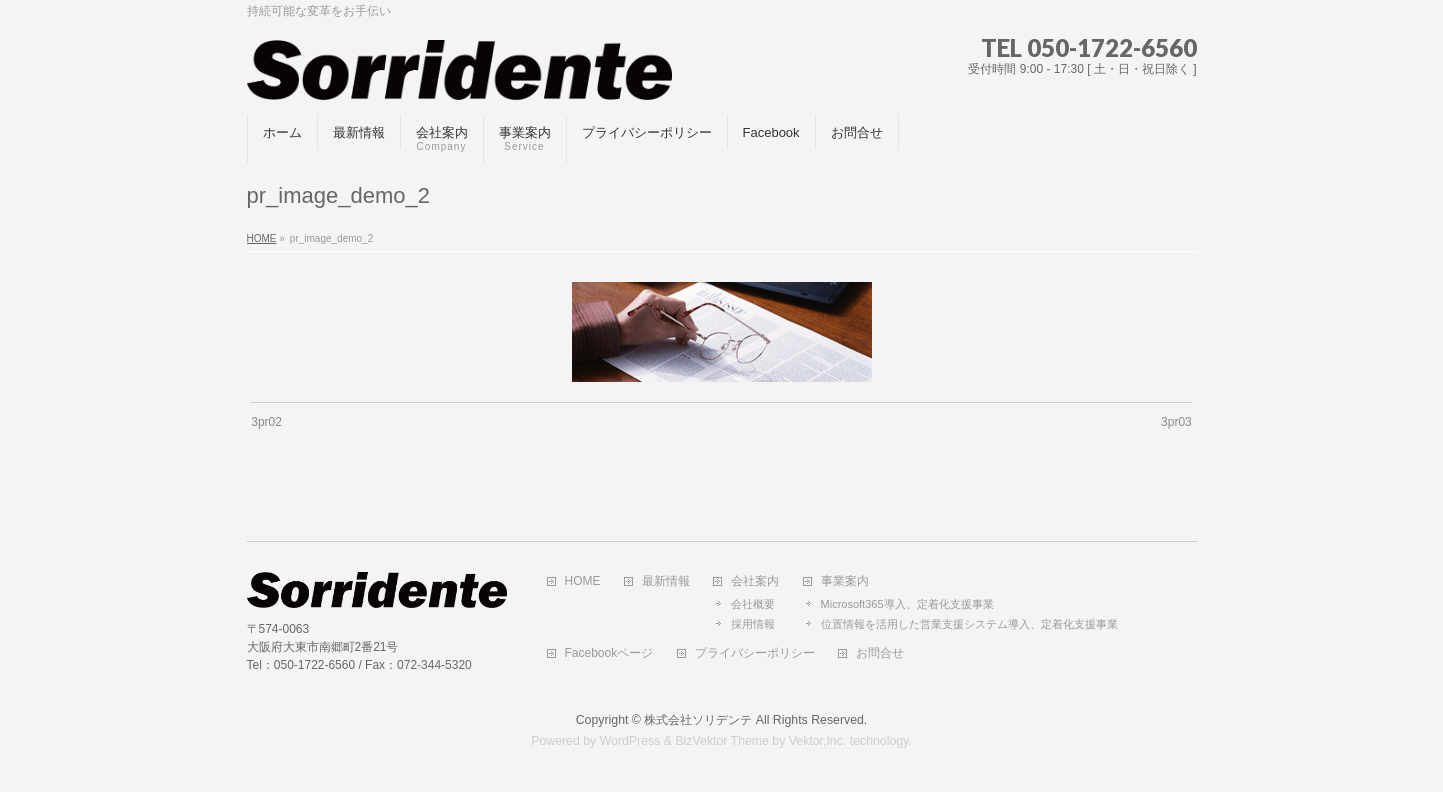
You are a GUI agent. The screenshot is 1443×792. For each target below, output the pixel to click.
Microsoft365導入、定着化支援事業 (907, 604)
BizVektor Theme (722, 741)
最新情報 (666, 581)
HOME (583, 581)
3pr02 (266, 422)
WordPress (630, 741)
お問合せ (880, 653)
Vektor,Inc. (818, 741)
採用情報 (753, 624)
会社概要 (753, 604)
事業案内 (845, 581)
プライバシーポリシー (755, 653)
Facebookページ (609, 653)
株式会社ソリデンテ (698, 720)
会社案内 (755, 581)
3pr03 (1176, 422)
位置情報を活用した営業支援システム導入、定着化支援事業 (969, 624)
